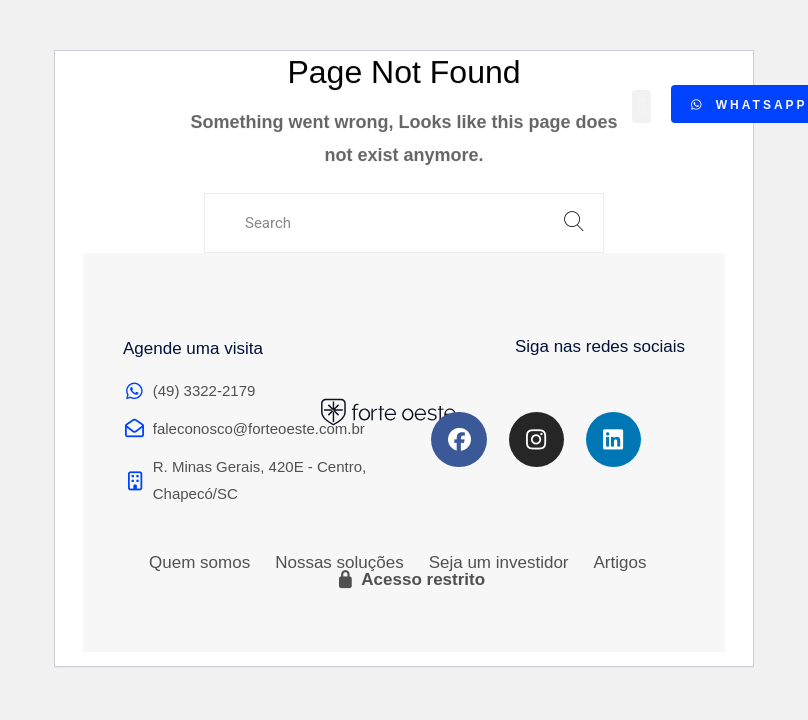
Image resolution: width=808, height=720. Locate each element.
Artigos (620, 562)
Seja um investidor (499, 562)
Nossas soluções (339, 562)
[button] (641, 103)
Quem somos (199, 562)
